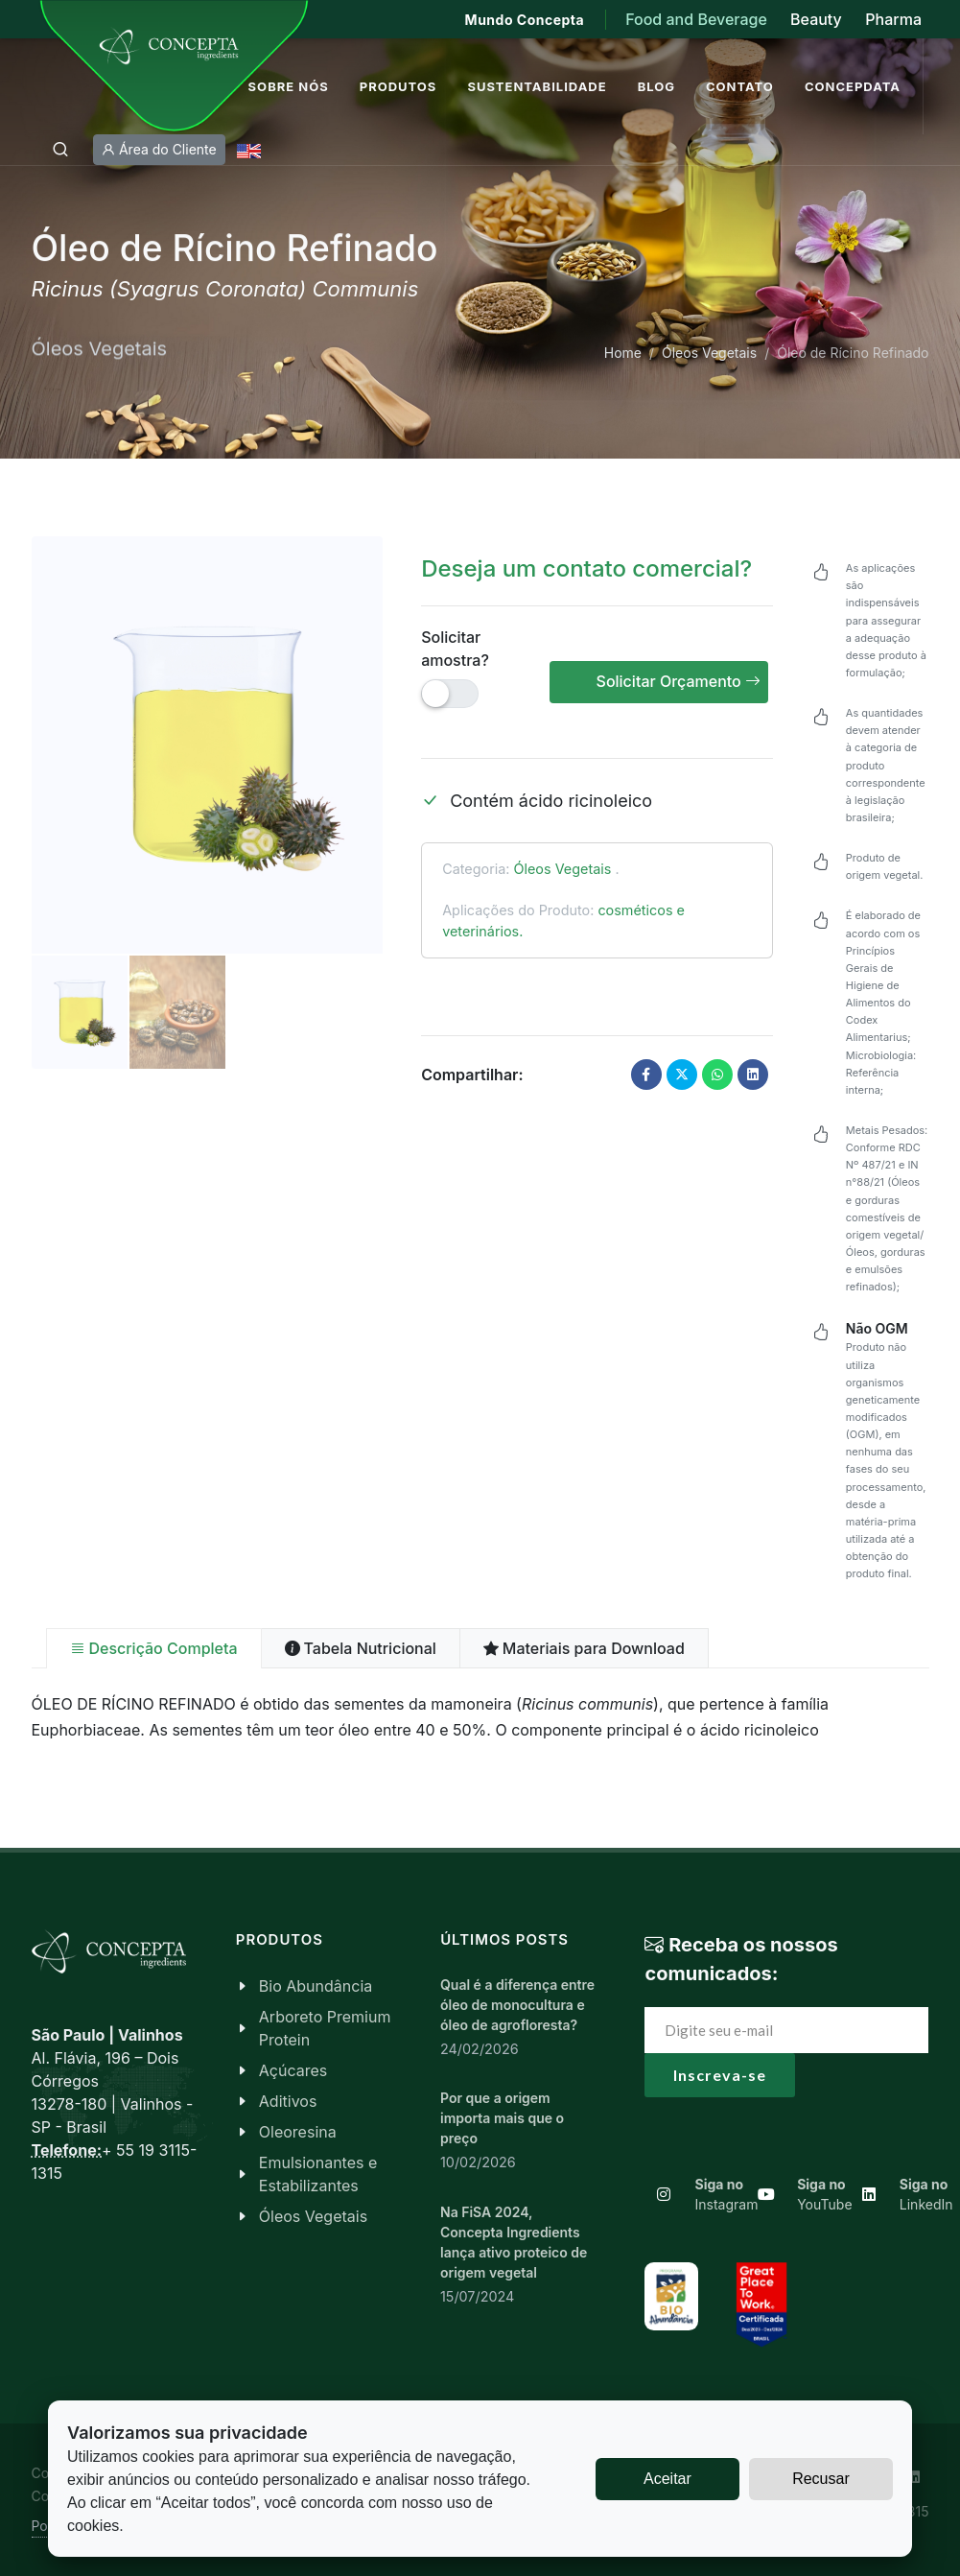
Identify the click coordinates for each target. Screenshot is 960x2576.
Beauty (816, 19)
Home (623, 352)
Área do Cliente (159, 149)
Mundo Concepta (525, 20)
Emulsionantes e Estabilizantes (318, 2174)
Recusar (821, 2478)
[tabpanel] (480, 1716)
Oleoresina (298, 2131)
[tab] (154, 1648)
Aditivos (288, 2101)
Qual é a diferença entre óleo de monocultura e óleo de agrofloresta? (517, 2004)
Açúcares (293, 2070)
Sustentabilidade (536, 86)
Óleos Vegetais (709, 352)
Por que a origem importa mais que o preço (502, 2118)
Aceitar (667, 2478)
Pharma (893, 19)
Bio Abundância (315, 1986)
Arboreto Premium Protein (325, 2028)
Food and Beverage (698, 19)
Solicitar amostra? (455, 648)
